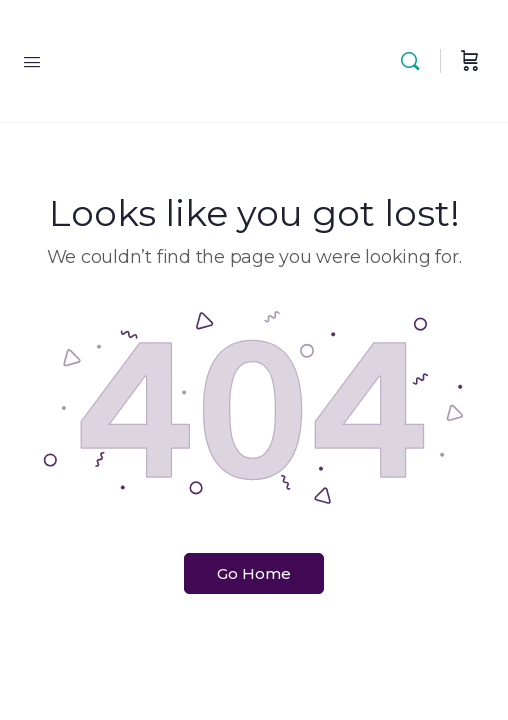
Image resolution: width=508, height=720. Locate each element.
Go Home (254, 573)
